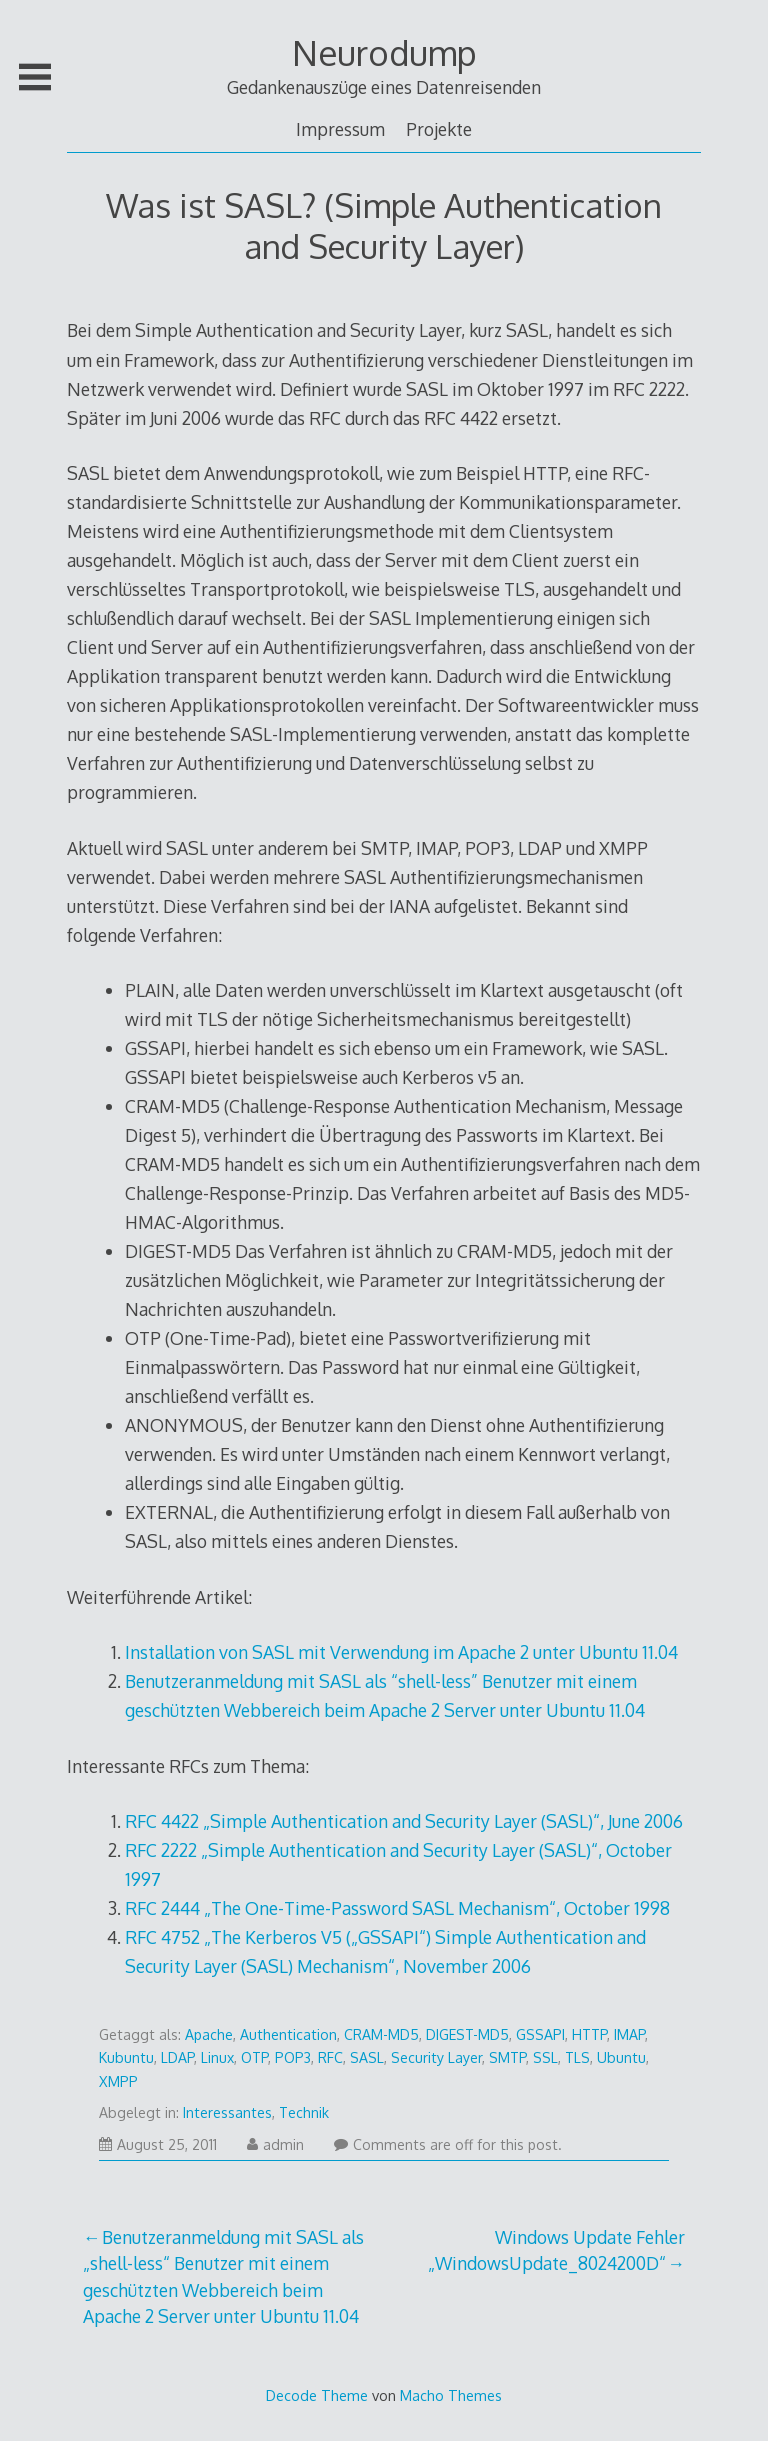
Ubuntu (621, 2057)
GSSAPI (540, 2034)
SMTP (507, 2057)
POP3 (293, 2057)
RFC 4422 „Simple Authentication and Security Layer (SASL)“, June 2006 (404, 1821)
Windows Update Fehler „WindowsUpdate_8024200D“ (556, 2250)
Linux (217, 2057)
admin (275, 2144)
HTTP (589, 2034)
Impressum (340, 129)
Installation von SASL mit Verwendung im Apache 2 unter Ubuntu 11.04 (401, 1652)
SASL (367, 2057)
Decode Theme (317, 2395)
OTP (254, 2057)
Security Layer (436, 2057)
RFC (330, 2057)
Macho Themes (451, 2395)
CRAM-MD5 (381, 2034)
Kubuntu (126, 2057)
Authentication (288, 2034)
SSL (545, 2057)
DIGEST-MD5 (467, 2034)
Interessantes (227, 2112)
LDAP (177, 2057)
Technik (304, 2112)
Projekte (439, 129)
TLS (577, 2057)
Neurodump (384, 52)
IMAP (629, 2034)
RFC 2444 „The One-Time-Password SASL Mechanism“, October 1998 (397, 1908)
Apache (209, 2034)
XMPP (118, 2081)
